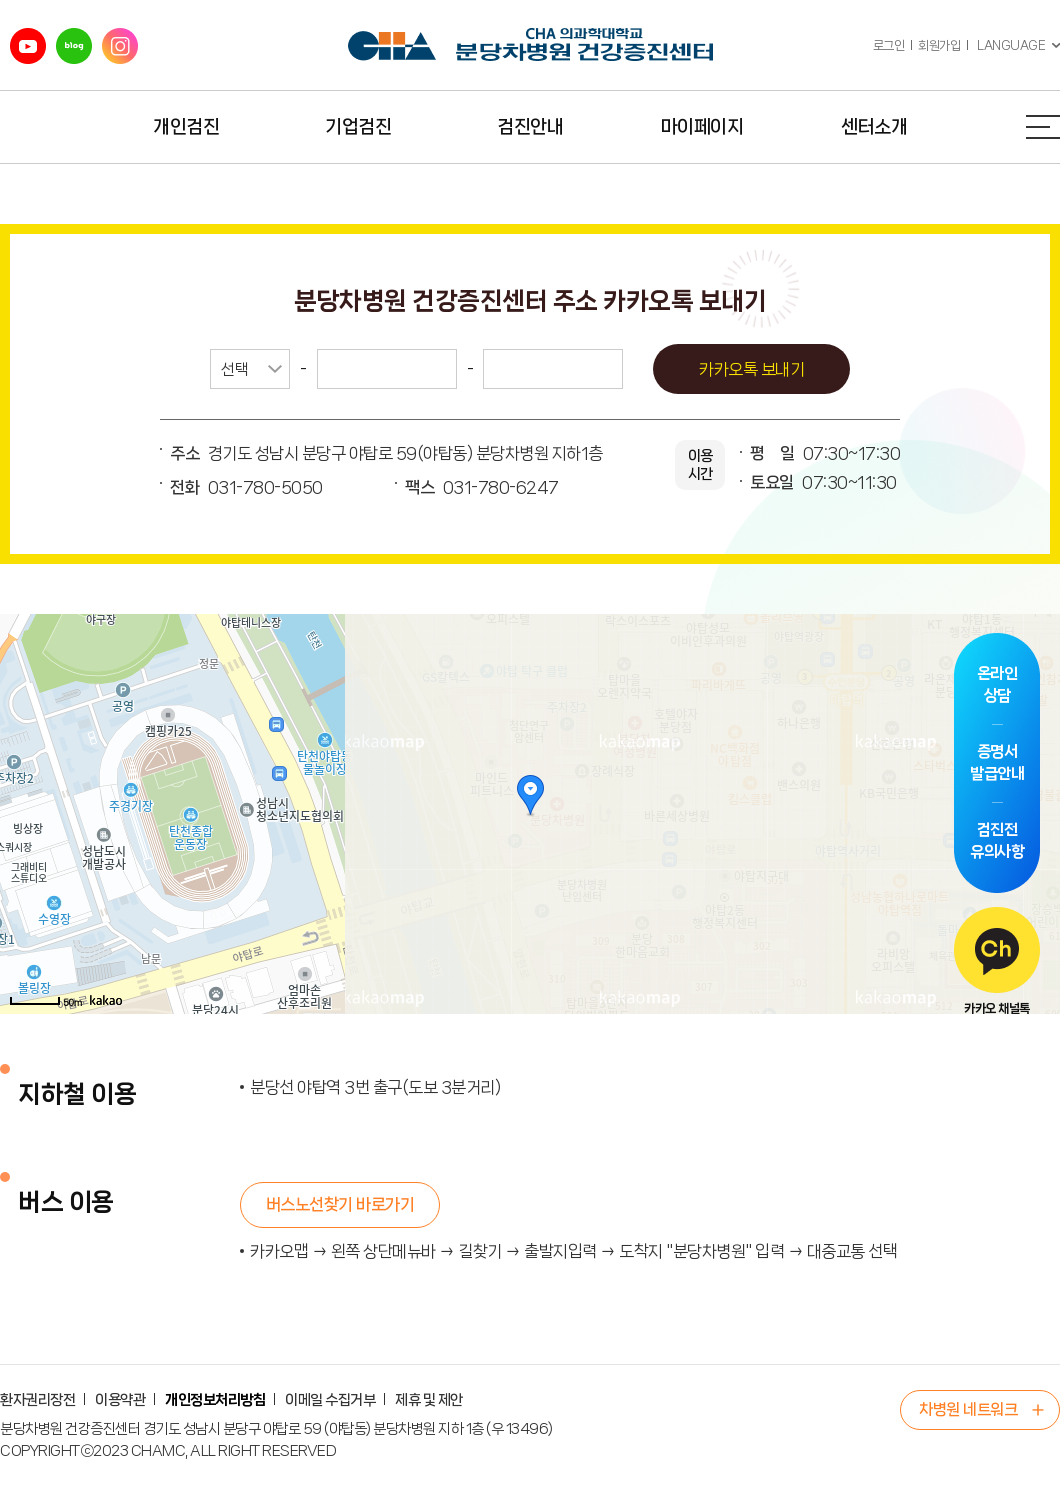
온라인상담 (997, 684)
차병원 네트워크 (968, 1409)
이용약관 (120, 1400)
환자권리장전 (37, 1400)
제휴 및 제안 (429, 1400)
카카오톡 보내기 (751, 369)
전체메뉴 (1043, 127)
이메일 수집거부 (330, 1400)
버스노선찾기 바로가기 (340, 1204)
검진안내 (530, 127)
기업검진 (358, 127)
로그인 (889, 45)
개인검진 (186, 127)
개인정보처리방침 (215, 1400)
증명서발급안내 (997, 762)
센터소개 (874, 127)
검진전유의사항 (997, 840)
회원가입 (939, 45)
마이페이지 (702, 127)
